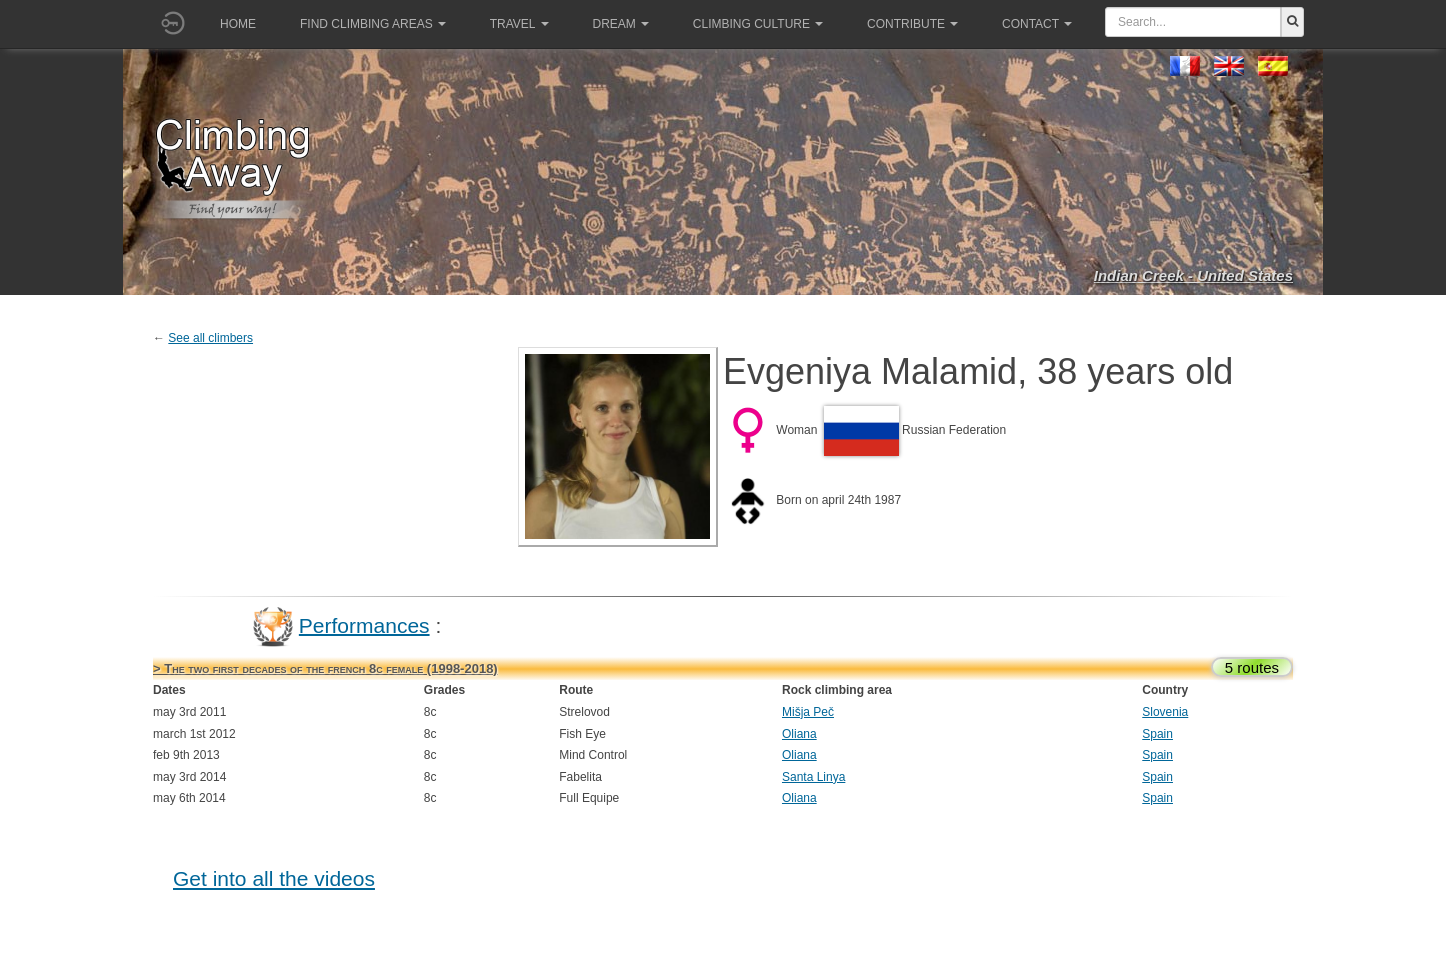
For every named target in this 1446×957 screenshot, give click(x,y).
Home (238, 24)
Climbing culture (758, 24)
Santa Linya (813, 777)
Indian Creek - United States (1193, 275)
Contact (1037, 24)
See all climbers (210, 338)
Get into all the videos (274, 878)
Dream (621, 24)
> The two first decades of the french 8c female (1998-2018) (325, 668)
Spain (1157, 734)
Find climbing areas (373, 24)
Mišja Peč (808, 712)
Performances (364, 624)
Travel (519, 24)
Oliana (799, 734)
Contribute (912, 24)
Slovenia (1165, 712)
